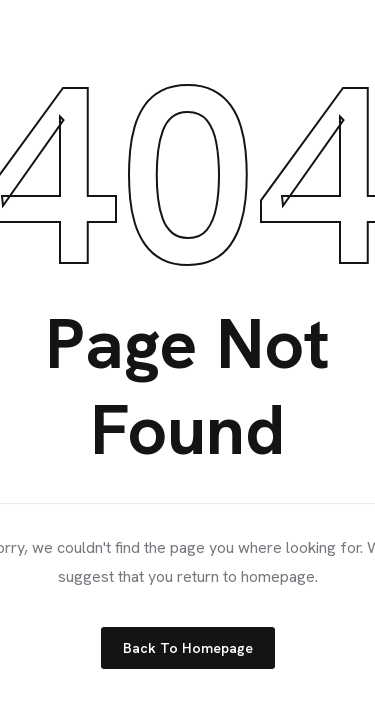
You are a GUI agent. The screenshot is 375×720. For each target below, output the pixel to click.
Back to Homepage (188, 648)
